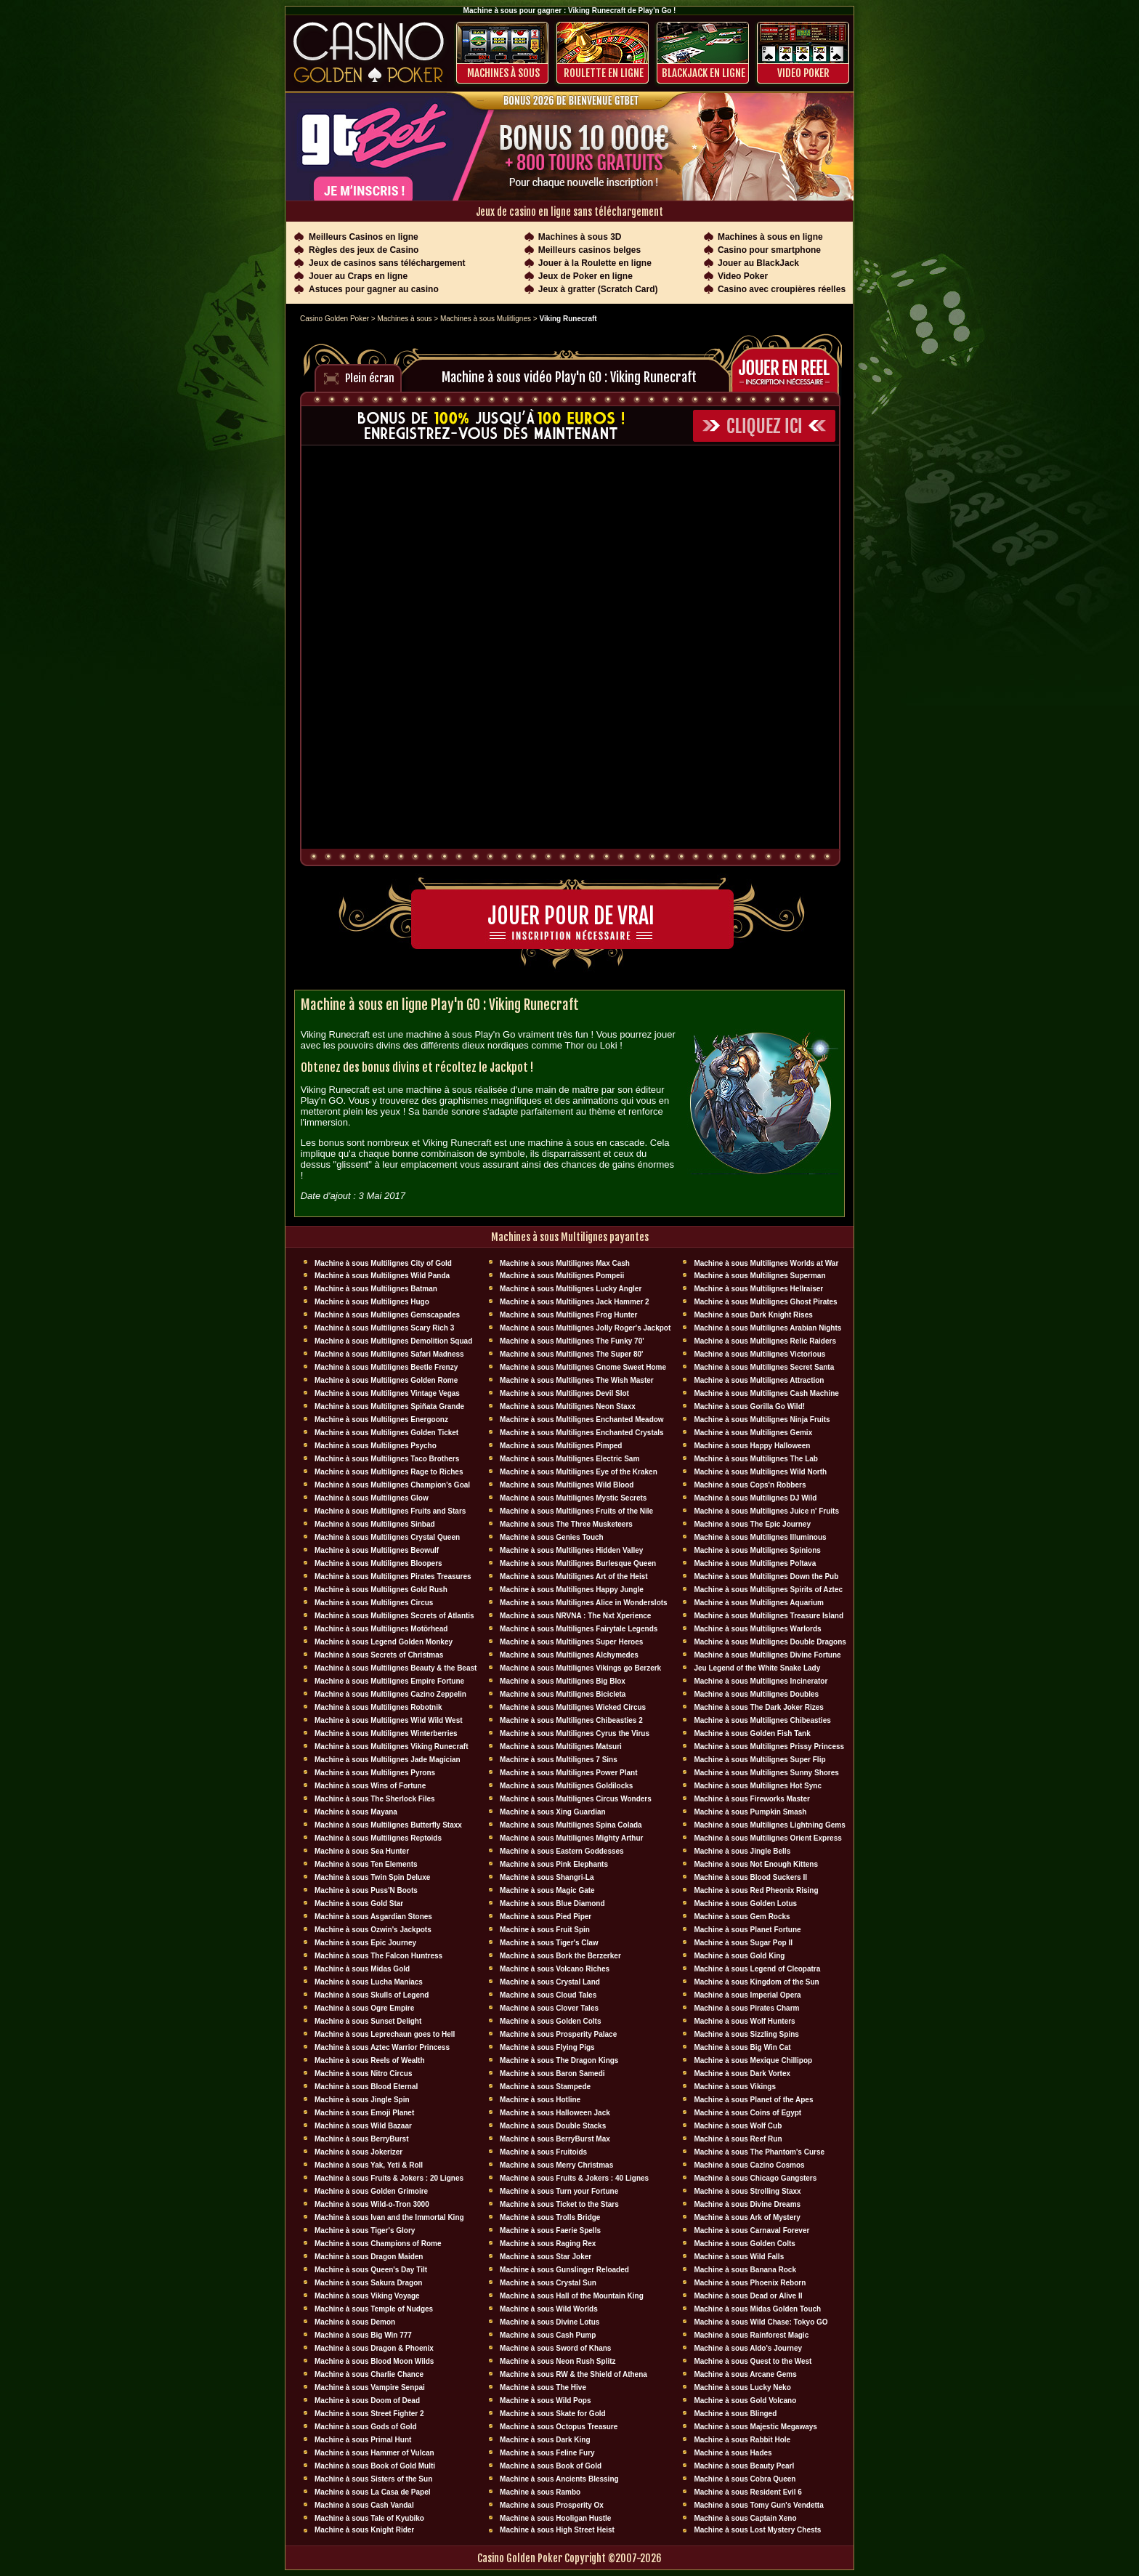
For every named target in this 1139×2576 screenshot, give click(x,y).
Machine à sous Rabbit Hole (742, 2440)
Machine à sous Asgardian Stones (373, 1917)
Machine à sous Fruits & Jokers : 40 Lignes (574, 2178)
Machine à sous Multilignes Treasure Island (768, 1616)
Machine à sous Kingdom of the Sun (756, 1982)
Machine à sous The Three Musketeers (566, 1524)
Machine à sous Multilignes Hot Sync (758, 1786)
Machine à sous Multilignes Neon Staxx (568, 1406)
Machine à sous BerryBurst (362, 2139)
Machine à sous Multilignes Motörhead (381, 1629)
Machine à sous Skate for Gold (553, 2414)
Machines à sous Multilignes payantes (570, 1237)
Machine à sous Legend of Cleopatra (757, 1969)
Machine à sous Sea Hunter (362, 1851)
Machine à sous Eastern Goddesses (562, 1851)
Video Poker (803, 73)
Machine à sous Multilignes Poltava (755, 1563)
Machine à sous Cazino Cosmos (749, 2165)
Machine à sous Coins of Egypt (747, 2113)
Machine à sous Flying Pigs (547, 2047)
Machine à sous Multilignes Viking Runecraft (392, 1747)
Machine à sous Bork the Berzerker (560, 1956)
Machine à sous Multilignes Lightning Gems (769, 1825)
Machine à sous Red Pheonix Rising (756, 1890)
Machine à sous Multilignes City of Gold (383, 1263)
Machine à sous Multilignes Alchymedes (569, 1655)
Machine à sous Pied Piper (545, 1917)
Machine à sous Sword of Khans (555, 2348)
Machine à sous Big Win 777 (363, 2335)
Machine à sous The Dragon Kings (559, 2060)
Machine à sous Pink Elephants (554, 1864)
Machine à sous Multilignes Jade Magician (388, 1760)
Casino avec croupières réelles (782, 289)
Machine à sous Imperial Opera (747, 1995)
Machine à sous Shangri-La (546, 1877)
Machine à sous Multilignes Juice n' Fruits (766, 1511)
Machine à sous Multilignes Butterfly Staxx (388, 1825)
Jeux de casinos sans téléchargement (387, 263)
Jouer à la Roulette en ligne (595, 263)
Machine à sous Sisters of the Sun (373, 2479)
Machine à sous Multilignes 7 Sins (558, 1760)
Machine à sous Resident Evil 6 (747, 2492)
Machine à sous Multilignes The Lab (756, 1459)
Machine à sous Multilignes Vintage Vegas (387, 1393)
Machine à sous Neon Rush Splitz (557, 2361)
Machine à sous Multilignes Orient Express (767, 1838)
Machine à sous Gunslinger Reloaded (564, 2270)
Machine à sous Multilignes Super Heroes (571, 1642)
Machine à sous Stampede (545, 2087)
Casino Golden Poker (334, 319)
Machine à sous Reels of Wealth (370, 2060)
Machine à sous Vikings (735, 2087)
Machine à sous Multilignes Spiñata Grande (389, 1406)
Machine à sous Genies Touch (552, 1537)
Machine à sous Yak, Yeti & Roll (369, 2165)
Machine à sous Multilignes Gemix (753, 1433)
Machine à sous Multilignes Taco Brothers (387, 1459)
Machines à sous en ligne (770, 237)
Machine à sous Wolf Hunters (744, 2021)
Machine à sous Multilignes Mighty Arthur (571, 1838)
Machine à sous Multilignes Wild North (760, 1472)
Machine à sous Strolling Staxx (747, 2191)
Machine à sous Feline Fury (547, 2453)
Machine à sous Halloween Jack (555, 2113)
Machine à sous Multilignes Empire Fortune (389, 1681)
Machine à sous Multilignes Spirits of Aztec (768, 1590)
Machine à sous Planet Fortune (747, 1930)
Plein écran (369, 378)
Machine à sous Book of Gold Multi (375, 2466)
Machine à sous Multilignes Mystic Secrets (573, 1498)
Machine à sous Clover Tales (549, 2008)
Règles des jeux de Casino (363, 250)
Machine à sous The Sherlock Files (375, 1799)
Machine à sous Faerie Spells (550, 2230)
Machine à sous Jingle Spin (362, 2100)
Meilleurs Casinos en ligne (363, 237)
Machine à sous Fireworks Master (752, 1799)
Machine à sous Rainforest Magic (751, 2335)
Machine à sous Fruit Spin (545, 1930)
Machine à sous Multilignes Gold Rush (381, 1590)
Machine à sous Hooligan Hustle (555, 2518)
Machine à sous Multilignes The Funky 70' (572, 1341)
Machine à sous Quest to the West (752, 2361)
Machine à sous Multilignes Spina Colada (571, 1825)
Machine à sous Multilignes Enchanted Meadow (582, 1420)
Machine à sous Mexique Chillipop (753, 2060)
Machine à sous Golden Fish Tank (752, 1733)
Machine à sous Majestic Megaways (755, 2427)
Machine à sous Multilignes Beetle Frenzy (386, 1367)
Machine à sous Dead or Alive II (748, 2296)
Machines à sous (503, 73)
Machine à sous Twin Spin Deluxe (372, 1877)
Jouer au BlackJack (758, 263)
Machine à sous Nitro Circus (363, 2074)
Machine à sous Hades (732, 2453)
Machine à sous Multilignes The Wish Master (577, 1380)
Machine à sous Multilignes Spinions (757, 1550)
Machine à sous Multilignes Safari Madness (389, 1354)
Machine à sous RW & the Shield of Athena (573, 2374)
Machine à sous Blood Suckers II (750, 1877)
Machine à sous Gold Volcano (745, 2401)
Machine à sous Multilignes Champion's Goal (392, 1485)
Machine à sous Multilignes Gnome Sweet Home (583, 1367)
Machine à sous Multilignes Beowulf (377, 1550)
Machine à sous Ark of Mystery (747, 2217)
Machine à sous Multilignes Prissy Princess (769, 1747)
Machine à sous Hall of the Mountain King (572, 2296)
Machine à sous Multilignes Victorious (759, 1354)
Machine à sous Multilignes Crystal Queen (387, 1537)
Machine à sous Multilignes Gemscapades (387, 1315)
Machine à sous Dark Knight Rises (753, 1315)
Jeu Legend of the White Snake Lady (757, 1668)
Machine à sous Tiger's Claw (549, 1943)
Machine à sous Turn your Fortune (559, 2191)
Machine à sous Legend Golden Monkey (384, 1642)
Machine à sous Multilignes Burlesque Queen (578, 1563)
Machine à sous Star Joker (545, 2257)
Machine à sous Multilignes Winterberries (386, 1733)
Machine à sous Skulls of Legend (372, 1995)
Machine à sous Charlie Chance (369, 2374)
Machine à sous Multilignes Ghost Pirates (765, 1302)
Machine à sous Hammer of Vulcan (374, 2453)
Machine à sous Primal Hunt (363, 2440)
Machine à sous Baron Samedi (552, 2074)
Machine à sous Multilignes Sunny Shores (766, 1773)
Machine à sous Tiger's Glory (365, 2230)
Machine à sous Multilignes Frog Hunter (568, 1315)
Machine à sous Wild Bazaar (363, 2126)
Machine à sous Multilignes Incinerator (760, 1681)
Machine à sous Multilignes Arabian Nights (767, 1328)
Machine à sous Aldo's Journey (748, 2348)
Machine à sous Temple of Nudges (374, 2309)
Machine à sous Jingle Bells (742, 1851)
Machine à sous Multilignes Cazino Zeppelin (390, 1694)
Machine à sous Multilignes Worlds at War (766, 1263)
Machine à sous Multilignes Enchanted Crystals (582, 1433)
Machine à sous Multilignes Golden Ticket (386, 1433)
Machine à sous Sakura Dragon (368, 2283)
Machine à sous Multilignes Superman (759, 1276)
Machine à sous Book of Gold (550, 2466)
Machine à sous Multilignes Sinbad (375, 1524)
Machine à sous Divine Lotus (549, 2322)
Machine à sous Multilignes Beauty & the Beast (396, 1668)
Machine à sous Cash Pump (548, 2335)
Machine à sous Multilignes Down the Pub (766, 1576)
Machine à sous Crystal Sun (548, 2283)
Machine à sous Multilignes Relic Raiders (765, 1341)
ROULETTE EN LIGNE (604, 73)
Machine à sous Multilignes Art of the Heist (574, 1576)
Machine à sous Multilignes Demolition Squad (393, 1341)
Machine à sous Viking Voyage (367, 2296)
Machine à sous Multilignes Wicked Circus (573, 1707)
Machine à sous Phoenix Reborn (750, 2283)
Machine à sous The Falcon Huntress (378, 1956)
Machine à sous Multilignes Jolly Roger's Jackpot (585, 1328)
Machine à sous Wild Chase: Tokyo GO (760, 2322)
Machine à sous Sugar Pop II (743, 1943)
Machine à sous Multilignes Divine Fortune (767, 1655)
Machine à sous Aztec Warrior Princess (382, 2047)
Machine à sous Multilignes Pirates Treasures (393, 1576)
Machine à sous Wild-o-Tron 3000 (372, 2204)
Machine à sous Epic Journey (365, 1943)
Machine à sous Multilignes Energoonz (381, 1420)
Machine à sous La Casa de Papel (373, 2492)
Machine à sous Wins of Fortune (370, 1786)
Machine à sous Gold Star (359, 1903)
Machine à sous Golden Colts (550, 2021)
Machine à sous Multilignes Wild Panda (382, 1276)
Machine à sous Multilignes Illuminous (760, 1537)
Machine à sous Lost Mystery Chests (757, 2530)
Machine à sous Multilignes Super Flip (759, 1760)
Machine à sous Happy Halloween (752, 1446)
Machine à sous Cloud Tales (548, 1995)
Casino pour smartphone (769, 250)
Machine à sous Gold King (739, 1956)
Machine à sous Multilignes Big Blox (562, 1681)
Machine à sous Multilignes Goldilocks (566, 1786)
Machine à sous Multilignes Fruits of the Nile (576, 1511)
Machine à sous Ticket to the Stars (559, 2204)
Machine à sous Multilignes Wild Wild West (389, 1720)
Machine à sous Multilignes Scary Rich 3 (384, 1328)
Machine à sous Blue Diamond (552, 1903)
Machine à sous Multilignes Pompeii (562, 1276)
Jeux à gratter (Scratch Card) (598, 289)
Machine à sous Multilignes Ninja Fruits (762, 1420)
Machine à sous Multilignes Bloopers (378, 1563)
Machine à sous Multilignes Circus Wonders (576, 1799)
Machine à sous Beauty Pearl (744, 2466)
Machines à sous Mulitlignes (485, 319)
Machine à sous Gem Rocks (742, 1917)
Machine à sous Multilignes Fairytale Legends (578, 1629)
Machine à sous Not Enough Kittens (756, 1864)
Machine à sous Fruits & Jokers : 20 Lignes (389, 2178)
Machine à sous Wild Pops (545, 2401)
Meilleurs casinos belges (589, 250)
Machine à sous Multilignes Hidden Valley (571, 1550)
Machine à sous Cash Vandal (364, 2505)
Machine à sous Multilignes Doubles (756, 1694)
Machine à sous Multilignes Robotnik (378, 1707)
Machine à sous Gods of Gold (366, 2427)
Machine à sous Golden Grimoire (371, 2191)
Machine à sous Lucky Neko (742, 2387)
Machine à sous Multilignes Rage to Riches (389, 1472)
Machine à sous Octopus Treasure (558, 2427)
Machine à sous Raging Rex (548, 2244)
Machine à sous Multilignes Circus (374, 1603)
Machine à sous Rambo (540, 2492)
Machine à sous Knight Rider (364, 2530)
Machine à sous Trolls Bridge (550, 2217)
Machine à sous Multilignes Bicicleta (562, 1694)
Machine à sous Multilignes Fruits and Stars (390, 1511)
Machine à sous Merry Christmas (556, 2165)
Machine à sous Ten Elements (366, 1864)
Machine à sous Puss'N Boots (366, 1890)
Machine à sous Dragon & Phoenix (374, 2348)
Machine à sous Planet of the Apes (753, 2100)
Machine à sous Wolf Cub (738, 2126)
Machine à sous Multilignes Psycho (376, 1446)
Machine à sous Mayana (356, 1812)
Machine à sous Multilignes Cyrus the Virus (574, 1733)
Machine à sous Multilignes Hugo (372, 1302)
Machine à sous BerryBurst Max (555, 2139)
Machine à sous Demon (355, 2322)
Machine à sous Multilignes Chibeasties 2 (571, 1720)
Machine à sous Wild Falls (739, 2257)
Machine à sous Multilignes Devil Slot (564, 1393)
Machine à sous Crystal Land (550, 1982)
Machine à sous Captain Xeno (745, 2518)
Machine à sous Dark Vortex (742, 2074)
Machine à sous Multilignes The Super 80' (571, 1354)
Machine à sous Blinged (735, 2414)
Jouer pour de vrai (570, 916)
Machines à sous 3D (580, 237)
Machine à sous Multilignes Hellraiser (758, 1289)
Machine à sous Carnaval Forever (751, 2230)
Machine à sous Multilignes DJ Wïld (755, 1498)
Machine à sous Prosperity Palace (558, 2034)
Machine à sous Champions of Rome (378, 2244)
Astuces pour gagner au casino (374, 289)
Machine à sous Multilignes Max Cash (565, 1263)
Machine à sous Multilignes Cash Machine (766, 1393)
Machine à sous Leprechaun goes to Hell (385, 2034)
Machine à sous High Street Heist (557, 2530)
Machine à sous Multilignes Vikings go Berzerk (580, 1668)
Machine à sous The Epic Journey (752, 1524)
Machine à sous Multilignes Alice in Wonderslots (584, 1603)
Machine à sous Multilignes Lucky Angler (570, 1289)
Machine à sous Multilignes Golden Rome (386, 1380)
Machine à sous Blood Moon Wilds (374, 2361)
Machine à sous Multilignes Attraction (759, 1380)
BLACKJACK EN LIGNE (703, 73)
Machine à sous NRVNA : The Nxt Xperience (575, 1616)
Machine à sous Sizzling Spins (746, 2034)
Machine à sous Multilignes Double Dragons (770, 1642)
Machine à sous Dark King (545, 2440)
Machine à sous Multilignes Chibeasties (762, 1720)
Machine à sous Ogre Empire (364, 2008)
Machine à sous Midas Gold (362, 1969)
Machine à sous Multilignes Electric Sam (569, 1459)
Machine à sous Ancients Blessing (559, 2479)
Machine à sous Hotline (540, 2100)
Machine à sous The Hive (543, 2387)
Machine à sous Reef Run (738, 2139)
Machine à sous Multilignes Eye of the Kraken (578, 1472)
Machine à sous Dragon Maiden (369, 2257)
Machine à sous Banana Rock (745, 2270)
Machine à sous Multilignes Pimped (561, 1446)
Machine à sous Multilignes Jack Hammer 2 (574, 1302)
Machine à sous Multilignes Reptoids (378, 1838)
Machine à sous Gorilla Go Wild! (749, 1406)
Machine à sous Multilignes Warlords (757, 1629)
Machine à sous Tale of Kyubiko (369, 2518)
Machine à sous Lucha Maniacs (369, 1982)
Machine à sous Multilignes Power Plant (568, 1773)
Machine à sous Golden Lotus (745, 1903)
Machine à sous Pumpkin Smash (750, 1812)
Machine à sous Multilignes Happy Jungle (572, 1590)
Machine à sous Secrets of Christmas (379, 1655)
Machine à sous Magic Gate (547, 1890)
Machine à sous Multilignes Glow (372, 1498)
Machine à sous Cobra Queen (744, 2479)
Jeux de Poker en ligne (585, 276)
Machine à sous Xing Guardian (553, 1812)
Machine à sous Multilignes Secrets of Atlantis (394, 1616)
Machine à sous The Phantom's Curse (759, 2152)
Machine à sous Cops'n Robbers (750, 1485)
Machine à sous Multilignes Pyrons (375, 1773)
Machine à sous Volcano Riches (554, 1969)
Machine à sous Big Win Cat (742, 2047)
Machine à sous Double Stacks (553, 2126)
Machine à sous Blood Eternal (366, 2087)
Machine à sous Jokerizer (358, 2152)
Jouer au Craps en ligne (358, 276)
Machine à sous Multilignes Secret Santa (764, 1367)
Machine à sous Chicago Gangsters (755, 2178)
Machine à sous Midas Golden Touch (757, 2309)
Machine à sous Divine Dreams (747, 2204)
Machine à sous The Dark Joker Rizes (758, 1707)
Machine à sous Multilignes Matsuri (561, 1747)
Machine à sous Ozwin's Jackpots (373, 1930)
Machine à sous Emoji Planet (364, 2113)
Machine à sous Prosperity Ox (552, 2505)
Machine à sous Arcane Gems (745, 2374)
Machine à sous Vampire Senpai (370, 2387)
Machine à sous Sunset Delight (368, 2021)
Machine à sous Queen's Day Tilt (371, 2270)
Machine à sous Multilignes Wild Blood (566, 1485)
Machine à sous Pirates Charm (746, 2008)
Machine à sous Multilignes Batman (376, 1289)
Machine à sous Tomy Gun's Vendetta (758, 2505)
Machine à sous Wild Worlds (549, 2309)
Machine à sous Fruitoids (543, 2152)
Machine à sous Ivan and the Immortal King (389, 2217)
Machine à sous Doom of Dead (367, 2401)
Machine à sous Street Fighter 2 (369, 2414)
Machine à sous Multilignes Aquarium (759, 1603)
